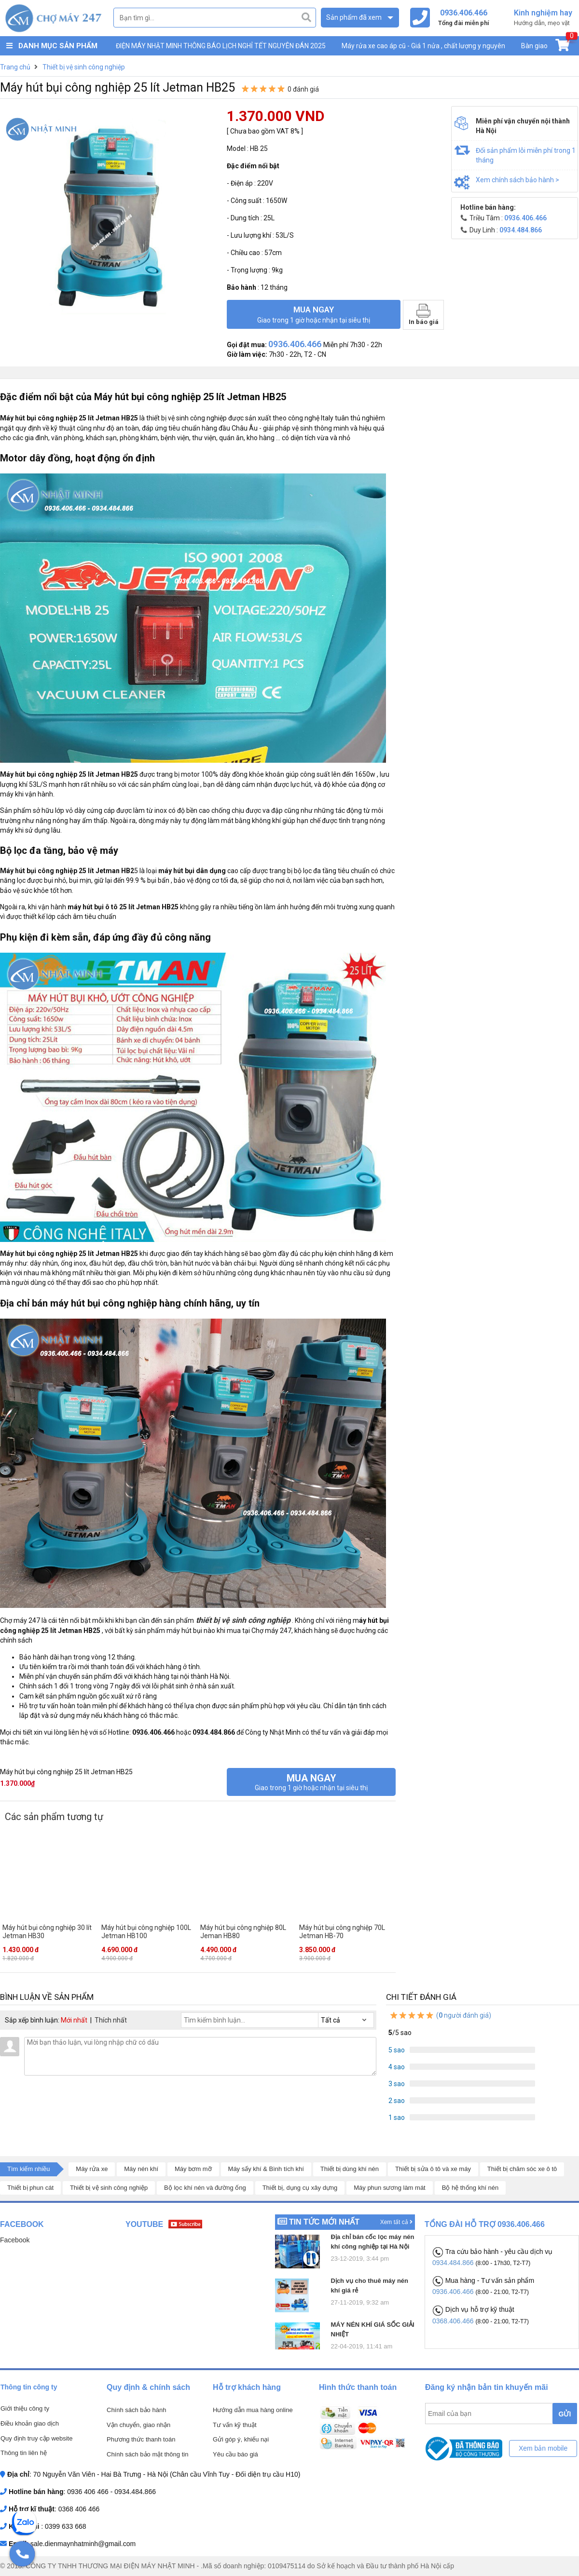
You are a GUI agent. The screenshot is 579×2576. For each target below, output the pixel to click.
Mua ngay (313, 314)
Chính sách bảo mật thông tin (147, 2454)
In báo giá (424, 314)
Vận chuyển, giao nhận (138, 2424)
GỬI (565, 2414)
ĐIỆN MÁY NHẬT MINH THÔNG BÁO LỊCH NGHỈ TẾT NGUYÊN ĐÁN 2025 (221, 46)
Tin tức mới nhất (324, 2222)
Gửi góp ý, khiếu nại (241, 2439)
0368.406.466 (454, 2321)
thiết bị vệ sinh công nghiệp (242, 1620)
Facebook (14, 2240)
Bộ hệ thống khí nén (470, 2187)
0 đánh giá (303, 89)
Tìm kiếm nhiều (28, 2168)
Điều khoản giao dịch (29, 2423)
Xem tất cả (396, 2222)
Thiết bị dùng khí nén (349, 2168)
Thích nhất (111, 2020)
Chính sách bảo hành (136, 2410)
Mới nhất (74, 2020)
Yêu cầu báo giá (235, 2454)
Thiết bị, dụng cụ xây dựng (300, 2187)
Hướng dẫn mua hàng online (253, 2410)
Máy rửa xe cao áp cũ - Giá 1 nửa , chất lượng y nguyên (423, 46)
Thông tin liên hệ (23, 2452)
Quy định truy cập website (36, 2438)
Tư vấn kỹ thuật (235, 2424)
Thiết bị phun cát (30, 2187)
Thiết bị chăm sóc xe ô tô (522, 2168)
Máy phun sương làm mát (390, 2187)
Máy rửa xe (92, 2168)
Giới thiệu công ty (24, 2408)
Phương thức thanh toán (141, 2439)
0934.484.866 (454, 2262)
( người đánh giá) (440, 2015)
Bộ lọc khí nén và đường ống (205, 2187)
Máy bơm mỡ (193, 2168)
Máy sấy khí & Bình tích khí (266, 2168)
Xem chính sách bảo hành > (517, 180)
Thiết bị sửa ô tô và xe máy (433, 2168)
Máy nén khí (141, 2168)
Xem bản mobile (543, 2448)
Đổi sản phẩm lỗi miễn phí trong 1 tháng (526, 155)
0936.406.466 (454, 2291)
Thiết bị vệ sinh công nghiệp (109, 2187)
